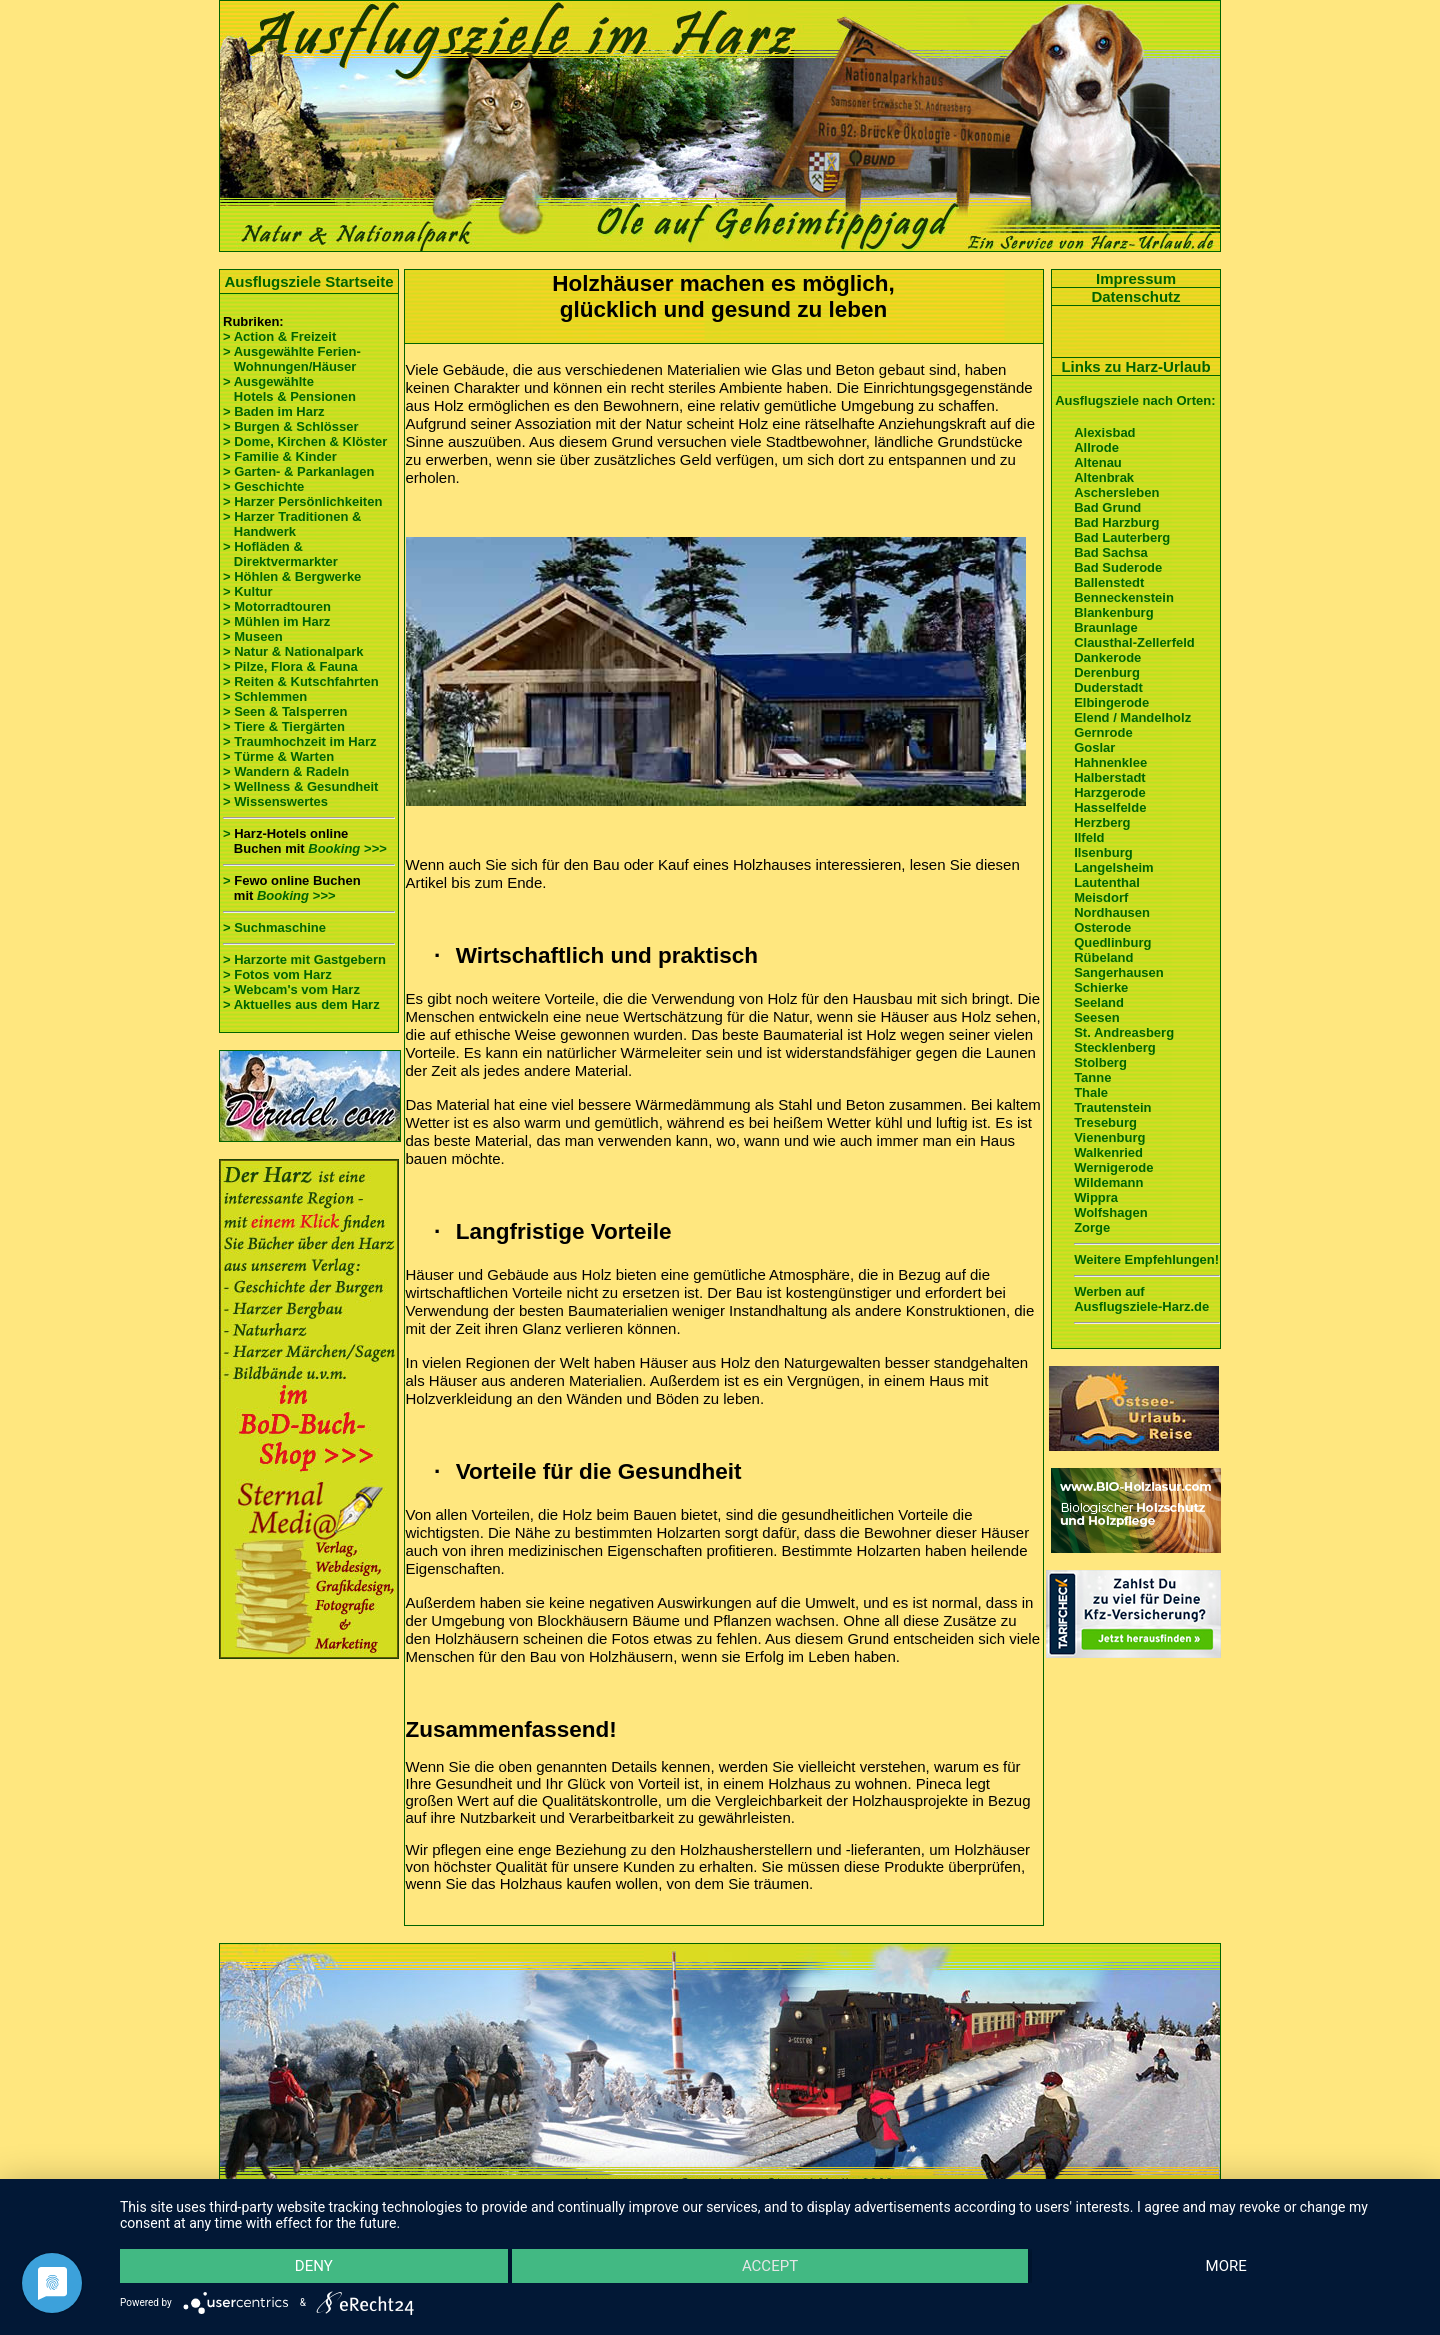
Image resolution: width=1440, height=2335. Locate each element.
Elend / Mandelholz (1132, 717)
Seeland (1099, 1002)
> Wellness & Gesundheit (300, 786)
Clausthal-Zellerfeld (1134, 642)
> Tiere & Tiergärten (284, 726)
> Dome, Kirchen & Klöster (305, 441)
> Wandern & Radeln (286, 771)
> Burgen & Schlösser (290, 426)
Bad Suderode (1118, 567)
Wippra (1096, 1197)
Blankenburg (1113, 612)
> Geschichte (263, 486)
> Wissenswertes (275, 801)
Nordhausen (1112, 912)
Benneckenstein (1124, 597)
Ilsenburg (1103, 852)
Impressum (1136, 278)
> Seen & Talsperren (285, 711)
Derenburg (1107, 672)
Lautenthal (1107, 882)
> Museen (253, 636)
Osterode (1102, 927)
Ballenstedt (1109, 582)
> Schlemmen (265, 696)
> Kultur (247, 591)
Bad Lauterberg (1122, 537)
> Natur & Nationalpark (293, 651)
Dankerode (1107, 657)
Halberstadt (1110, 777)
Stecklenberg (1115, 1047)
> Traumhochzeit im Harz (300, 741)
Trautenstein (1112, 1107)
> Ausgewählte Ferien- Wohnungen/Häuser (293, 359)
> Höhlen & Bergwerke (292, 576)
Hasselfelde (1110, 807)
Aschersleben (1116, 492)
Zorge (1092, 1227)
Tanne (1092, 1077)
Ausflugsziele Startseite (308, 281)
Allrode (1096, 447)
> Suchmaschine (274, 927)
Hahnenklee (1110, 762)
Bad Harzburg (1116, 522)
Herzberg (1102, 822)
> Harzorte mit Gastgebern (304, 959)
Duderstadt (1108, 687)
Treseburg (1105, 1122)
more (1226, 2266)
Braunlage (1106, 627)
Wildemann (1108, 1182)
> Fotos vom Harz (277, 974)
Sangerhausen (1119, 972)
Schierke (1101, 987)
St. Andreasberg (1124, 1032)
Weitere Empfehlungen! (1146, 1259)
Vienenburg (1109, 1137)
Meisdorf (1101, 897)
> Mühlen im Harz (276, 621)
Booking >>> (347, 848)
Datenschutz (1135, 296)
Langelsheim (1113, 867)
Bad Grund (1107, 507)
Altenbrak (1104, 477)
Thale (1091, 1092)
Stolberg (1100, 1062)
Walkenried (1108, 1152)
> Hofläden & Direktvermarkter (280, 554)
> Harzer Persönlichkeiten (302, 501)
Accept (770, 2266)
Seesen (1097, 1017)
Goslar (1094, 747)
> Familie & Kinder (280, 456)
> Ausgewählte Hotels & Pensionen (289, 389)
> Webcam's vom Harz (291, 989)
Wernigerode (1113, 1167)
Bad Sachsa (1111, 552)
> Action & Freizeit (279, 336)
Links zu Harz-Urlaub (1135, 366)
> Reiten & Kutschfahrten (301, 681)
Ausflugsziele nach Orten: (1135, 400)
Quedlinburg (1112, 942)
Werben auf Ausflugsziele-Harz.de (1141, 1299)
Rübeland (1103, 957)
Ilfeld (1089, 837)
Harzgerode (1110, 792)
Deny (314, 2266)
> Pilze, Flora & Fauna (290, 666)
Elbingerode (1111, 702)
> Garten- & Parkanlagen (298, 471)
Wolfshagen (1110, 1212)
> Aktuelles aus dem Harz (301, 1004)
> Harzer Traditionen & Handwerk (292, 524)
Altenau (1098, 462)
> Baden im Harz (274, 411)
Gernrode (1103, 732)
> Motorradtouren (277, 606)
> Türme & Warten (278, 756)
